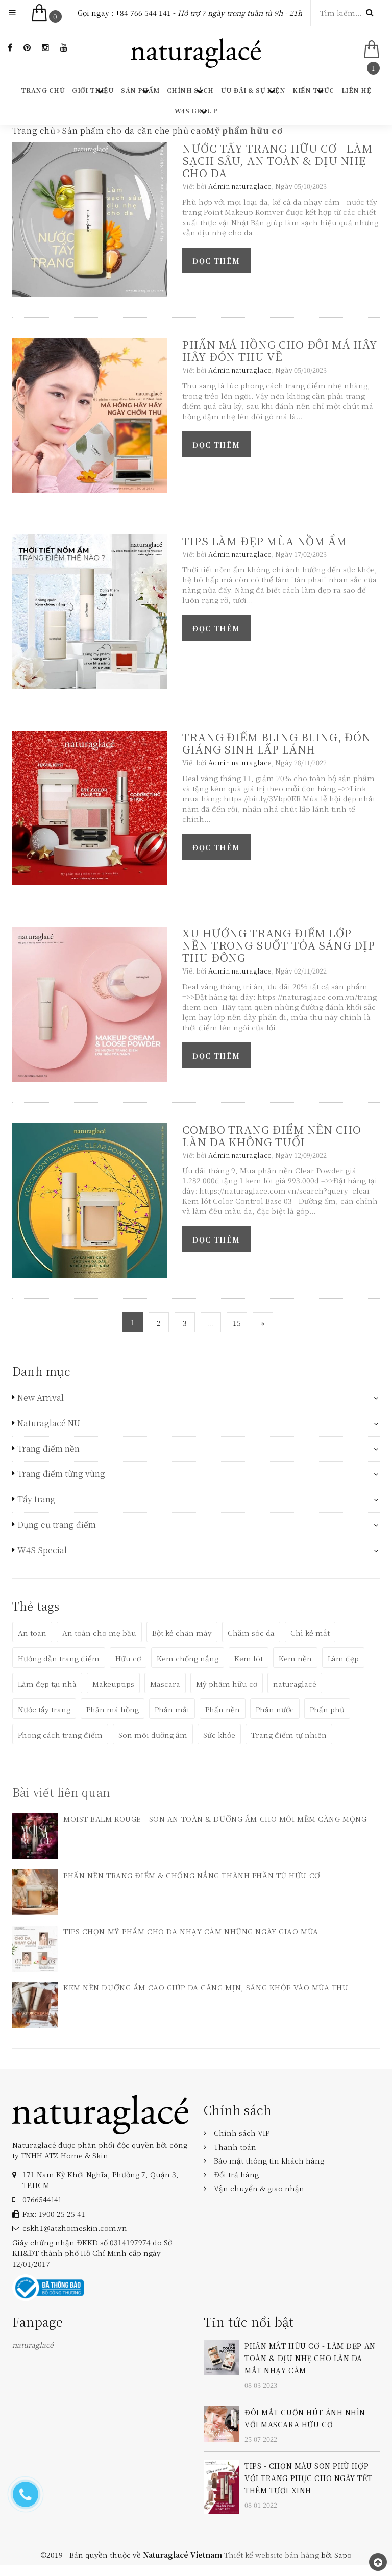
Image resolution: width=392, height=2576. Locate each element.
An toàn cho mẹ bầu (99, 1632)
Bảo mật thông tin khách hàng (269, 2160)
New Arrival (40, 1397)
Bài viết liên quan (61, 1792)
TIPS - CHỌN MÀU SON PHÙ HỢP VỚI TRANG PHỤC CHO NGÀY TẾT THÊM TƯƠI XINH (308, 2478)
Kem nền (295, 1658)
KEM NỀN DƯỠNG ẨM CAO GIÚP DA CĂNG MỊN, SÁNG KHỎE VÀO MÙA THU (206, 1987)
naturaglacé (294, 1684)
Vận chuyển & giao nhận (259, 2188)
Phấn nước (275, 1709)
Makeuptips (113, 1684)
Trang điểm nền (48, 1448)
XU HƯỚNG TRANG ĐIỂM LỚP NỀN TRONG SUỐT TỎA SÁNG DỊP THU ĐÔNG (278, 945)
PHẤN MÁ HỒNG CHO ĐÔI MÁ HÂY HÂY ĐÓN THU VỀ (279, 350)
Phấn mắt (172, 1709)
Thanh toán (235, 2147)
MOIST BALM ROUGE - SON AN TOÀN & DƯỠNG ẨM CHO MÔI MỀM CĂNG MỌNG (214, 1819)
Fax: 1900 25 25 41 (53, 2213)
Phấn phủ (327, 1709)
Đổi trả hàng (236, 2174)
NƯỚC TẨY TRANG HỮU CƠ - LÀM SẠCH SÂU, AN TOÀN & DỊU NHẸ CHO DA (277, 160)
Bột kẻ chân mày (182, 1632)
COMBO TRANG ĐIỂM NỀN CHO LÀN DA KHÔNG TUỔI (271, 1135)
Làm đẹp (343, 1658)
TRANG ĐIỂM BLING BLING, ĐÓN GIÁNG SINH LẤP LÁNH (276, 743)
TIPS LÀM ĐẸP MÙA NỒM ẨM (264, 540)
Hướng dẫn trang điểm (59, 1658)
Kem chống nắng (187, 1658)
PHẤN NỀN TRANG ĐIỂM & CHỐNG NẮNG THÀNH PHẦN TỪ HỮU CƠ (192, 1875)
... (211, 1323)
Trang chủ (43, 90)
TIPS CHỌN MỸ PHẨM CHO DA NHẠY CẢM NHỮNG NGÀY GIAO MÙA (190, 1931)
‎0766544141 (41, 2199)
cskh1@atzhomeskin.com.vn (74, 2228)
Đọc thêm (216, 261)
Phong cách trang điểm (60, 1735)
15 (237, 1323)
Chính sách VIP (242, 2133)
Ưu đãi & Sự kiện (253, 90)
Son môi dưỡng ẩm (152, 1735)
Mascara (165, 1684)
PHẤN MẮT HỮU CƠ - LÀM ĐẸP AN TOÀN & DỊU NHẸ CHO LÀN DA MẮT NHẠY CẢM (310, 2358)
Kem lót (248, 1658)
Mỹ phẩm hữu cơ (226, 1684)
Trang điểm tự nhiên (289, 1735)
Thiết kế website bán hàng (271, 2554)
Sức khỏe (219, 1735)
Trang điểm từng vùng (61, 1473)
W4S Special (42, 1550)
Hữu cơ (128, 1658)
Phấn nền (222, 1709)
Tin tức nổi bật (249, 2321)
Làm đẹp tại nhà (47, 1684)
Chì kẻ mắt (310, 1632)
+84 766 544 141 (143, 13)
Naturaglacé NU (48, 1423)
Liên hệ (356, 90)
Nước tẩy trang (44, 1709)
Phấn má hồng (112, 1709)
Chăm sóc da (251, 1632)
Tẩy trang (36, 1499)
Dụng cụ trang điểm (56, 1524)
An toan (32, 1632)
